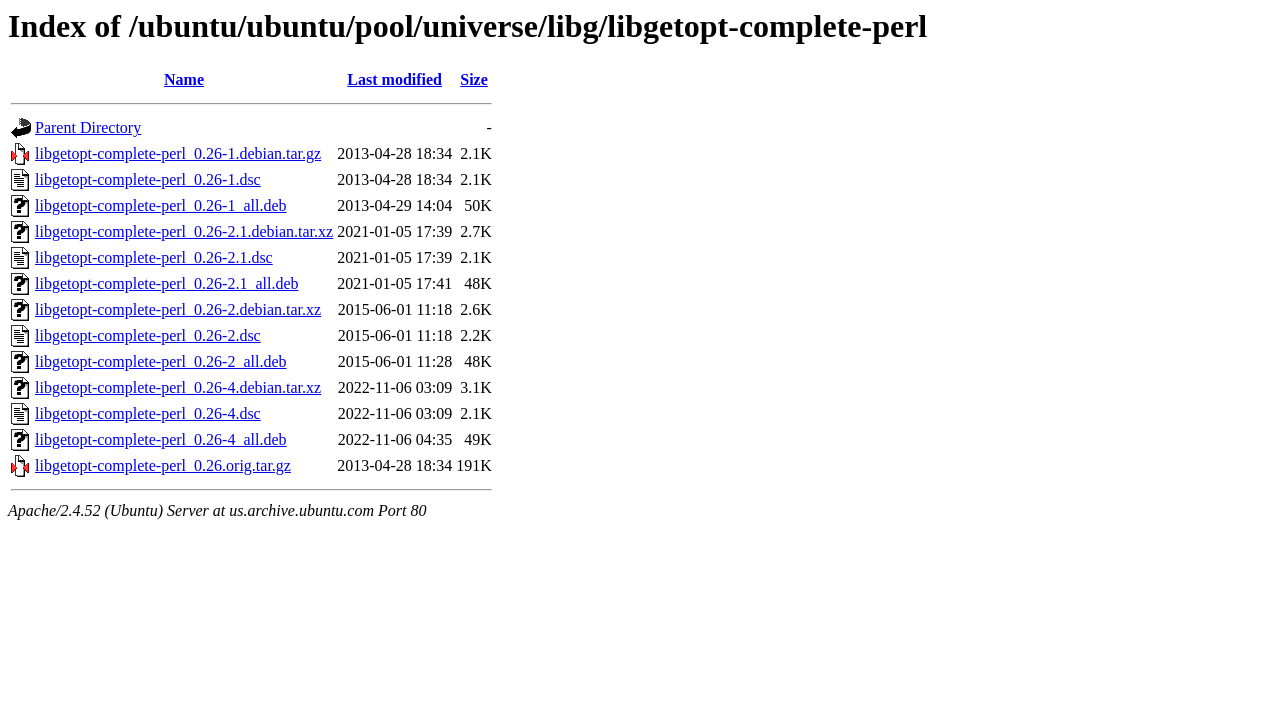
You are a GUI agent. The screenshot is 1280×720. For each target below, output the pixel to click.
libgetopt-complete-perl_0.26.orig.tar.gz (163, 465)
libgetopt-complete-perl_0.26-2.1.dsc (154, 257)
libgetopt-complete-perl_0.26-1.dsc (148, 179)
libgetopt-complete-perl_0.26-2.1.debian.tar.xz (184, 231)
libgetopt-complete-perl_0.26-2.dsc (148, 335)
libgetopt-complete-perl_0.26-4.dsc (148, 413)
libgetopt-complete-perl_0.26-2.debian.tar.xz (178, 309)
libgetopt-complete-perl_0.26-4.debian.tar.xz (178, 387)
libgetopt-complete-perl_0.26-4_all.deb (160, 439)
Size (474, 79)
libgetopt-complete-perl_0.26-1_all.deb (160, 205)
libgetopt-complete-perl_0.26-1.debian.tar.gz (178, 153)
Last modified (394, 79)
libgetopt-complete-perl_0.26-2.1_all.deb (166, 283)
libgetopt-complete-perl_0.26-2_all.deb (160, 361)
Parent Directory (88, 127)
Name (184, 79)
